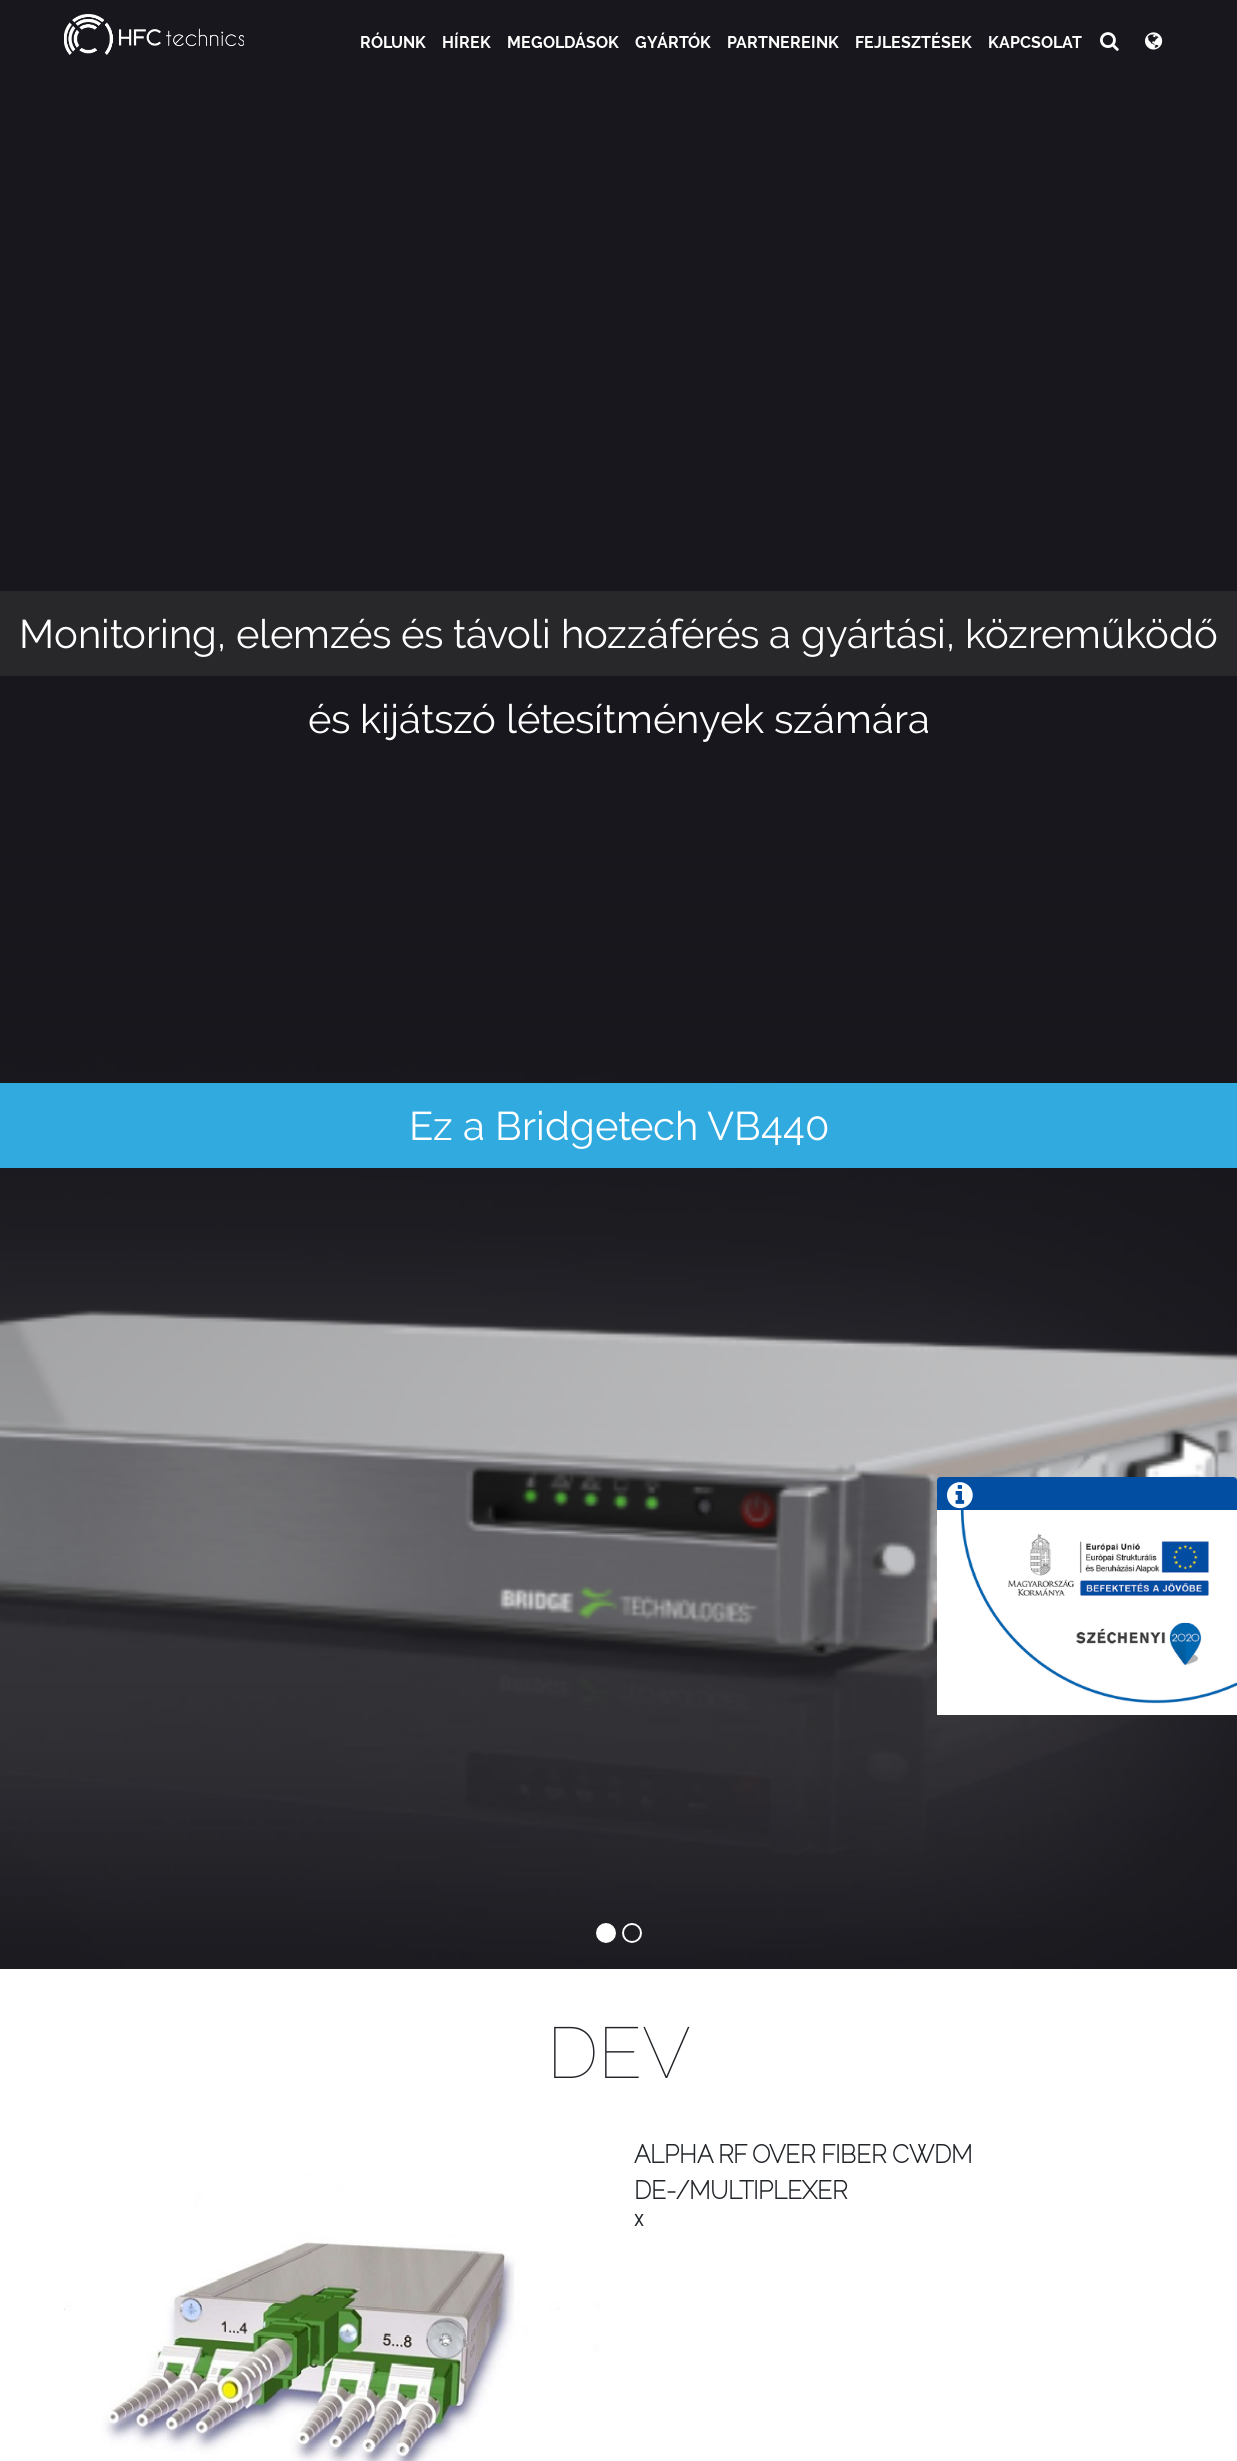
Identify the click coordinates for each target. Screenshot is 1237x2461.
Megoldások (563, 42)
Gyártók (673, 42)
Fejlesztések (913, 42)
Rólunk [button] (393, 42)
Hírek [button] (466, 42)
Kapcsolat (1035, 42)
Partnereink (783, 42)
